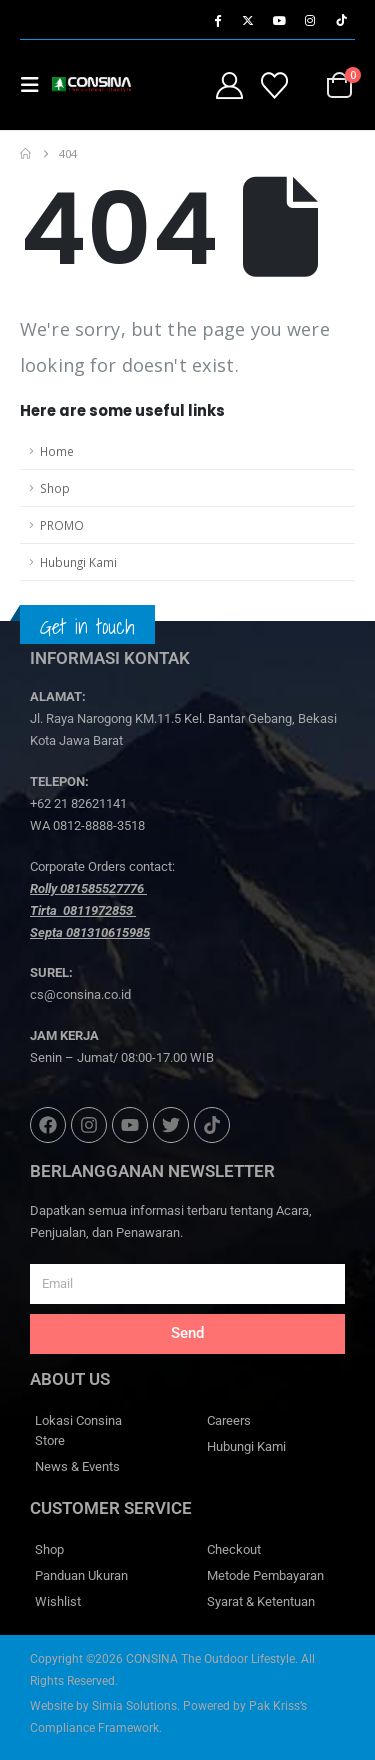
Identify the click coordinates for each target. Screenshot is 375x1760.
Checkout (234, 1549)
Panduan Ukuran (81, 1575)
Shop (55, 488)
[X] (248, 20)
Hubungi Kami (78, 562)
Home (57, 451)
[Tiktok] (341, 20)
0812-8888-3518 (99, 825)
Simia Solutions (134, 1706)
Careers (229, 1420)
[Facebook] (217, 20)
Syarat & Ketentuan (261, 1601)
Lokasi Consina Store (78, 1430)
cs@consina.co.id (80, 994)
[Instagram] (310, 20)
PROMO (62, 525)
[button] (36, 85)
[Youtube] (279, 20)
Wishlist (58, 1601)
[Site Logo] (92, 85)
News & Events (77, 1466)
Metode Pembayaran (265, 1575)
